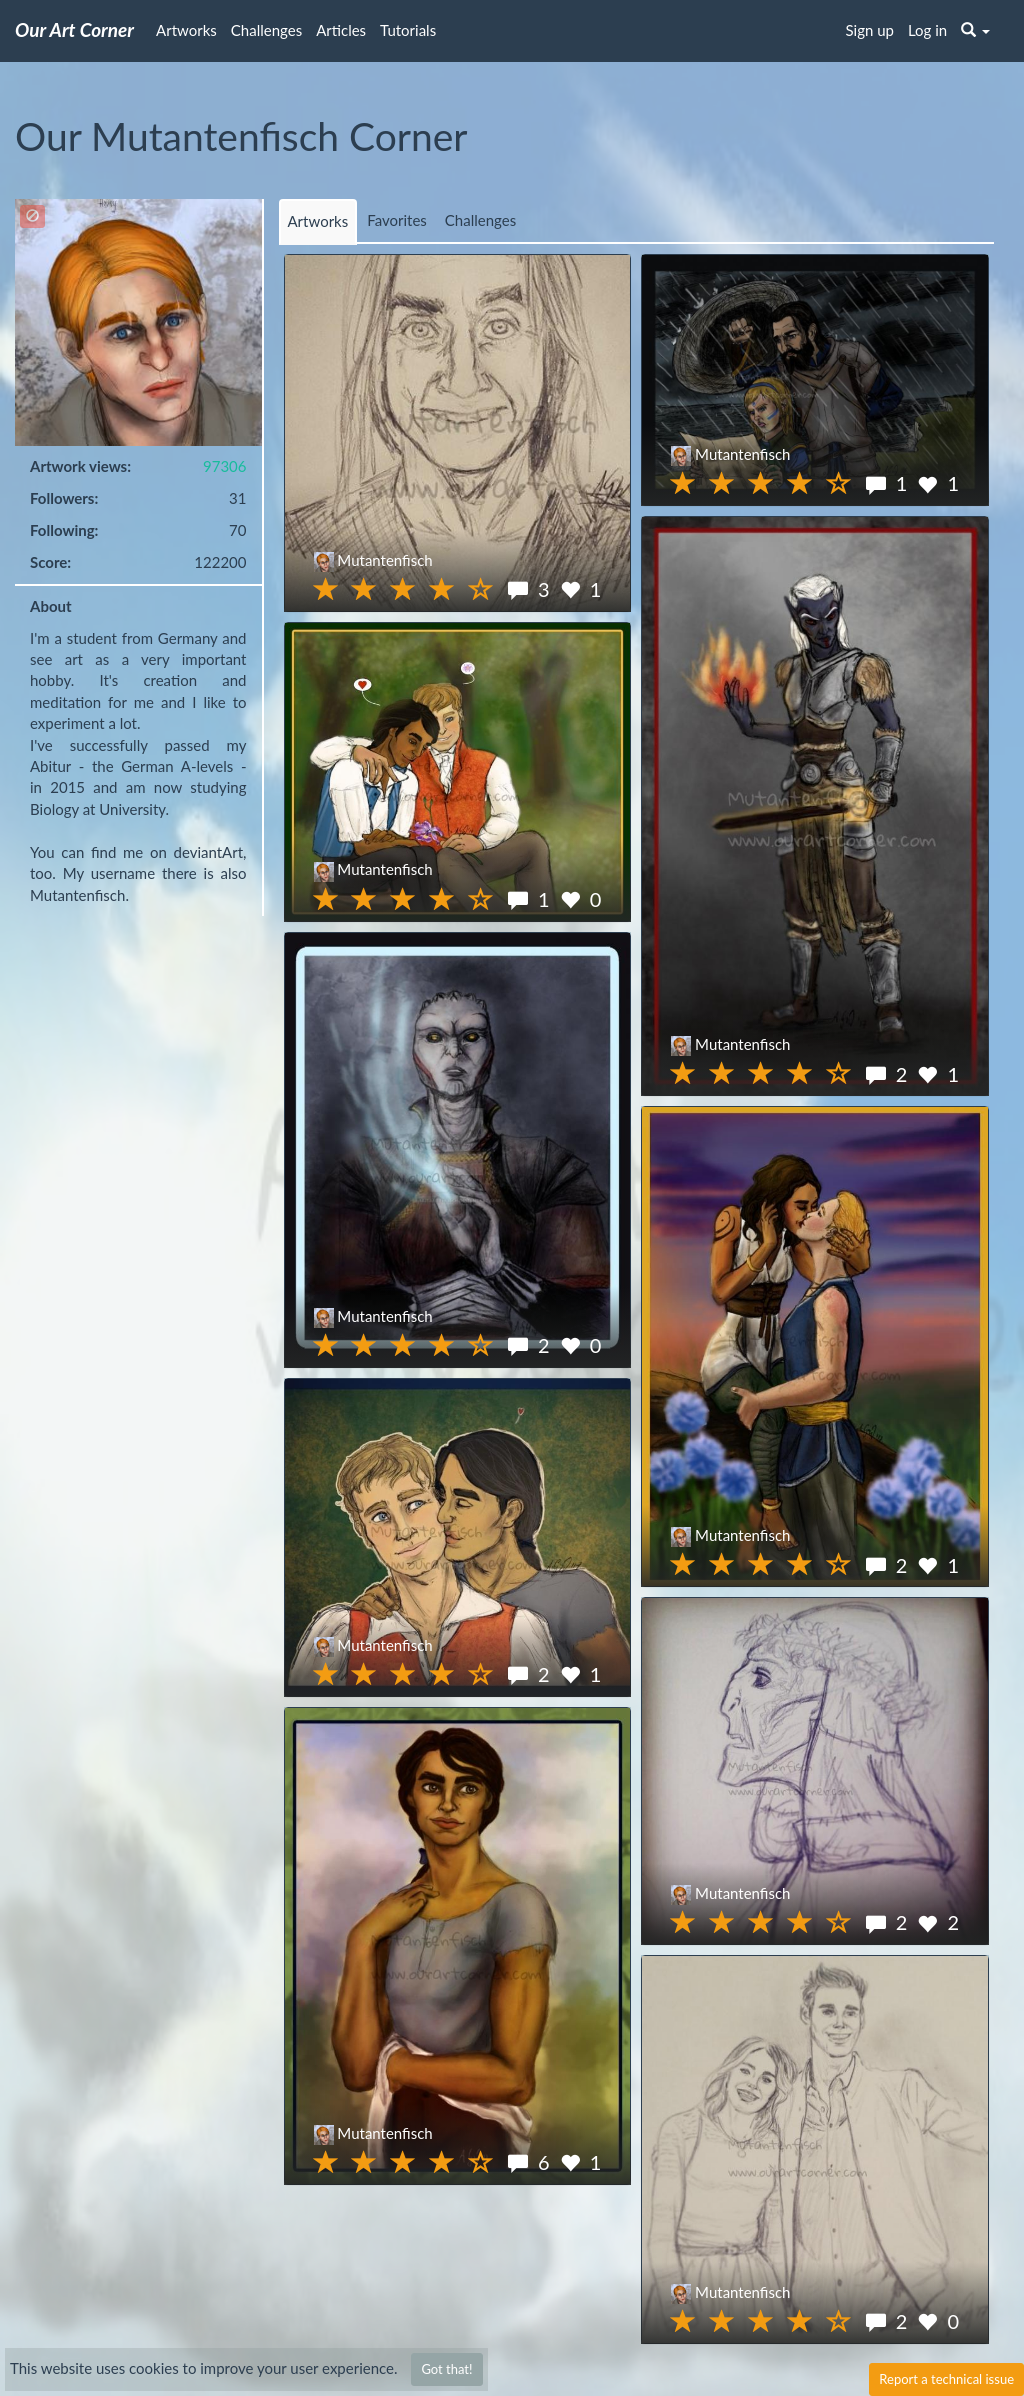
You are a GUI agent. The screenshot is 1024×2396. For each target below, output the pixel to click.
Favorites (397, 220)
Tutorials (408, 30)
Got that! (446, 2369)
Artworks (186, 30)
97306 (225, 466)
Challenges (266, 30)
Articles (341, 30)
